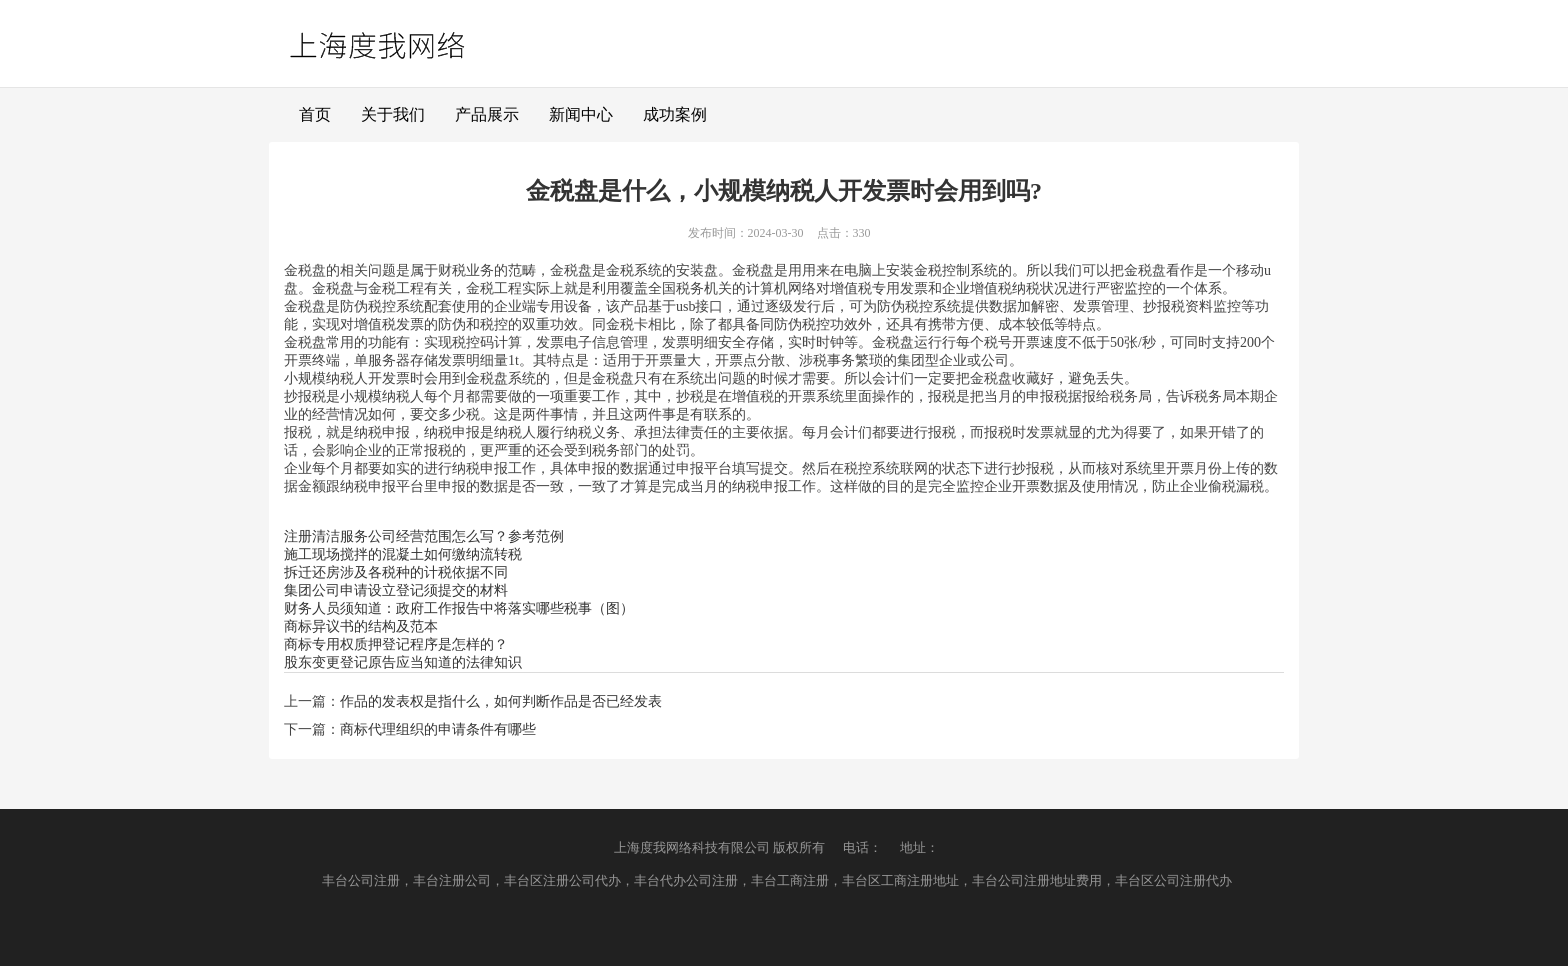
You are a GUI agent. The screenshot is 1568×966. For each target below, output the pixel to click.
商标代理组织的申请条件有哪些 (438, 729)
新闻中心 (581, 114)
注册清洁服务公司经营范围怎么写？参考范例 (424, 536)
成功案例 (675, 114)
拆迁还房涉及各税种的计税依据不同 (396, 572)
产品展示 (487, 114)
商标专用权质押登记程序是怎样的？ (396, 644)
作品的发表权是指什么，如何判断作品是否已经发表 (501, 701)
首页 (315, 114)
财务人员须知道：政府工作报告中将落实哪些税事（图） (459, 608)
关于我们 (393, 114)
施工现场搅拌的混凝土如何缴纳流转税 (403, 554)
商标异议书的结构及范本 (361, 626)
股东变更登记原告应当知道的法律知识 (403, 662)
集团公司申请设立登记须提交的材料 (396, 590)
